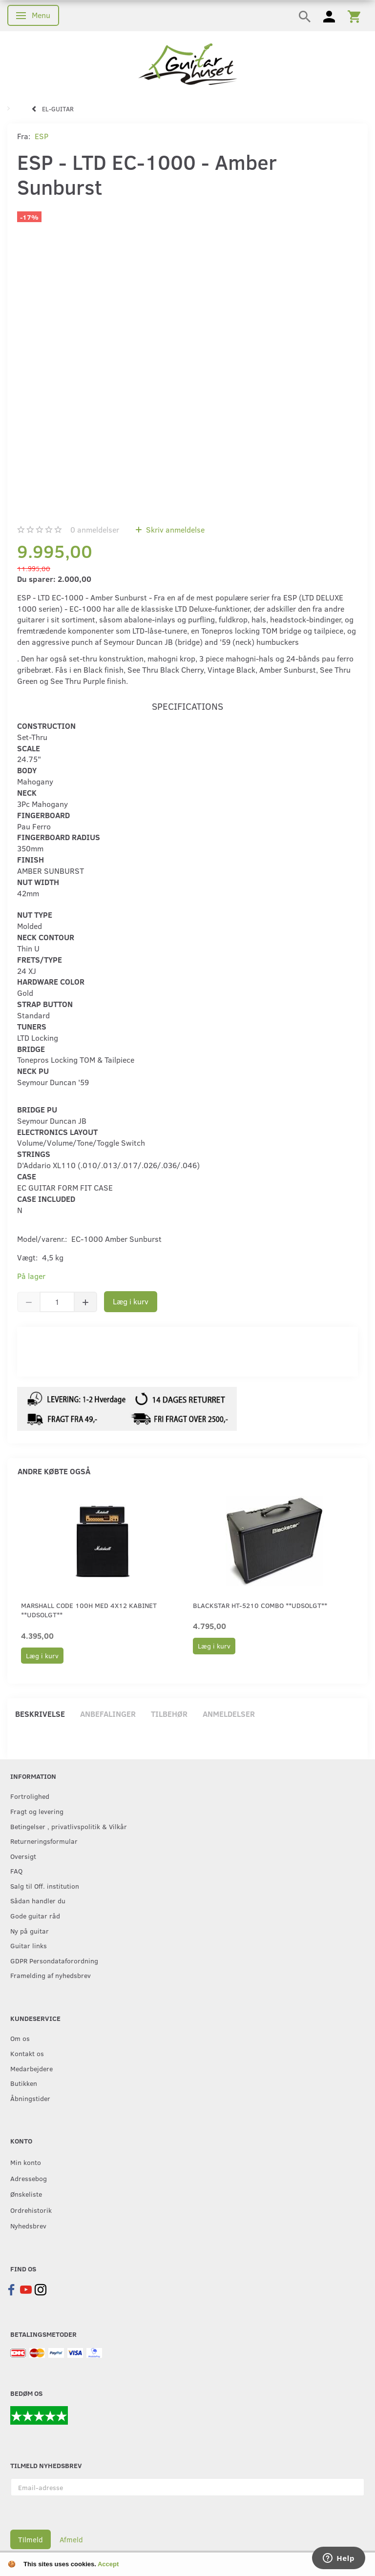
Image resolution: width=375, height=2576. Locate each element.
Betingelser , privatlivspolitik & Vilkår (68, 1826)
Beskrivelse (40, 1714)
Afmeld (71, 2539)
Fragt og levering (36, 1811)
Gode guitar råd (35, 1915)
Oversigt (23, 1856)
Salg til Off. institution (44, 1886)
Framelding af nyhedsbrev (50, 1975)
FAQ (16, 1870)
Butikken (23, 2083)
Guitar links (28, 1945)
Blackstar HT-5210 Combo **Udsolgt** (260, 1605)
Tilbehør (169, 1714)
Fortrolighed (29, 1796)
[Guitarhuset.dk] (187, 63)
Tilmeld (30, 2539)
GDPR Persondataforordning (54, 1960)
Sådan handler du (37, 1900)
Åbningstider (30, 2098)
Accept (108, 2564)
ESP (41, 136)
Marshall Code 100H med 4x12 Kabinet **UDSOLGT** (89, 1610)
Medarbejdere (31, 2068)
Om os (20, 2038)
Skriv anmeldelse (174, 529)
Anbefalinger (108, 1714)
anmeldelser (94, 529)
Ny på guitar (29, 1931)
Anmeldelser (229, 1714)
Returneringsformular (44, 1841)
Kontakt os (27, 2053)
